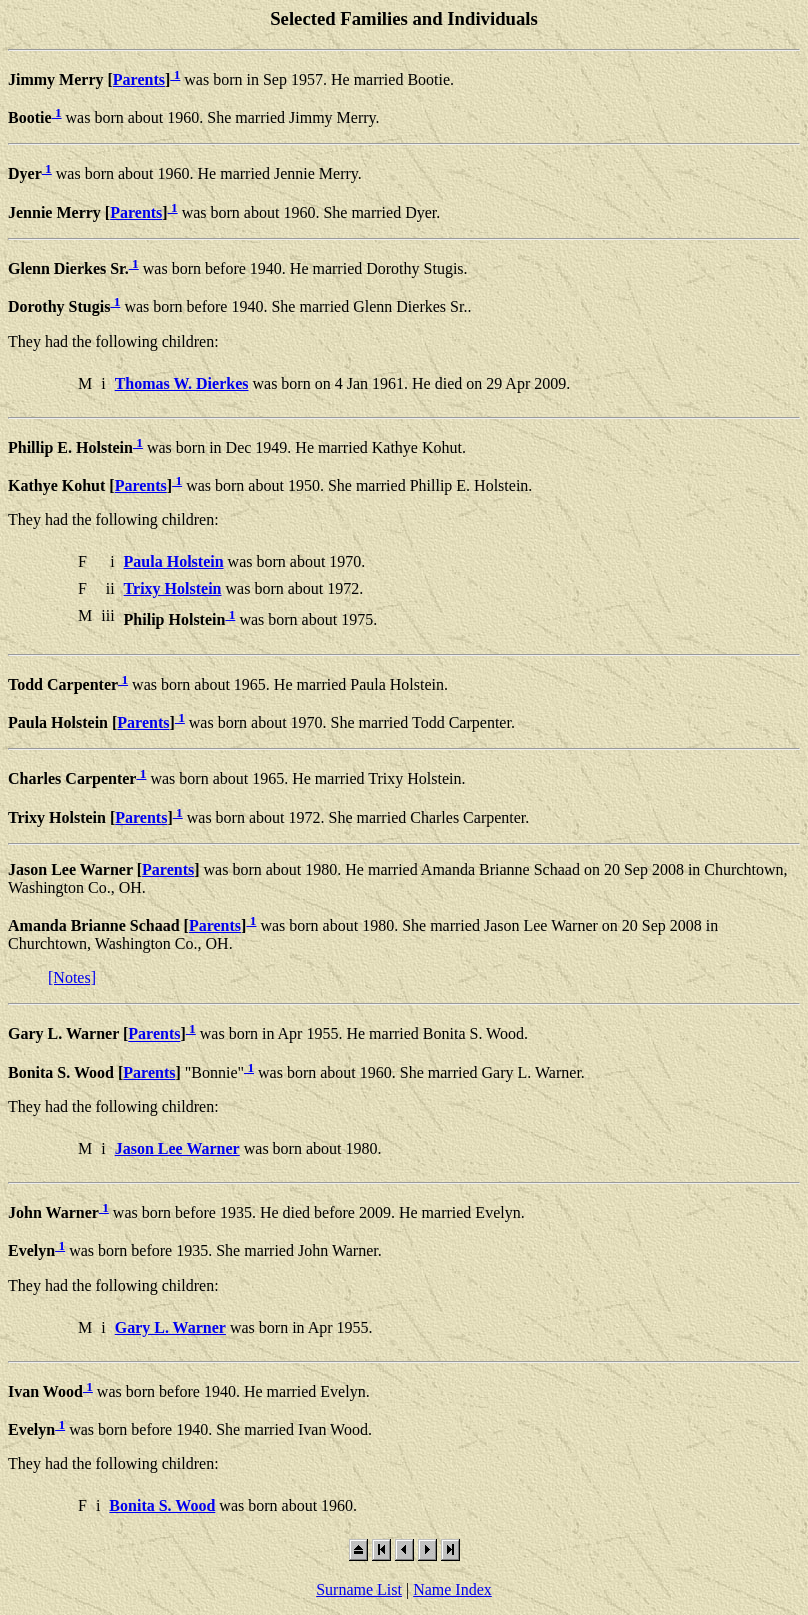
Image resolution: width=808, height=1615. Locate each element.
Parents (139, 79)
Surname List (359, 1589)
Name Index (452, 1589)
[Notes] (72, 977)
